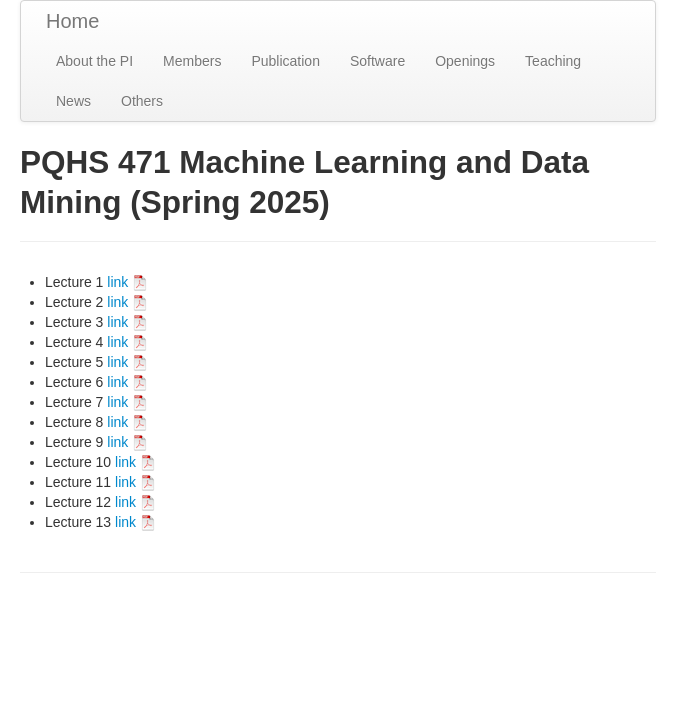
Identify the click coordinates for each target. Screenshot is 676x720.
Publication (285, 61)
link (127, 282)
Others (142, 101)
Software (377, 61)
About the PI (94, 61)
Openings (465, 61)
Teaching (553, 61)
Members (192, 61)
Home (72, 21)
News (73, 101)
